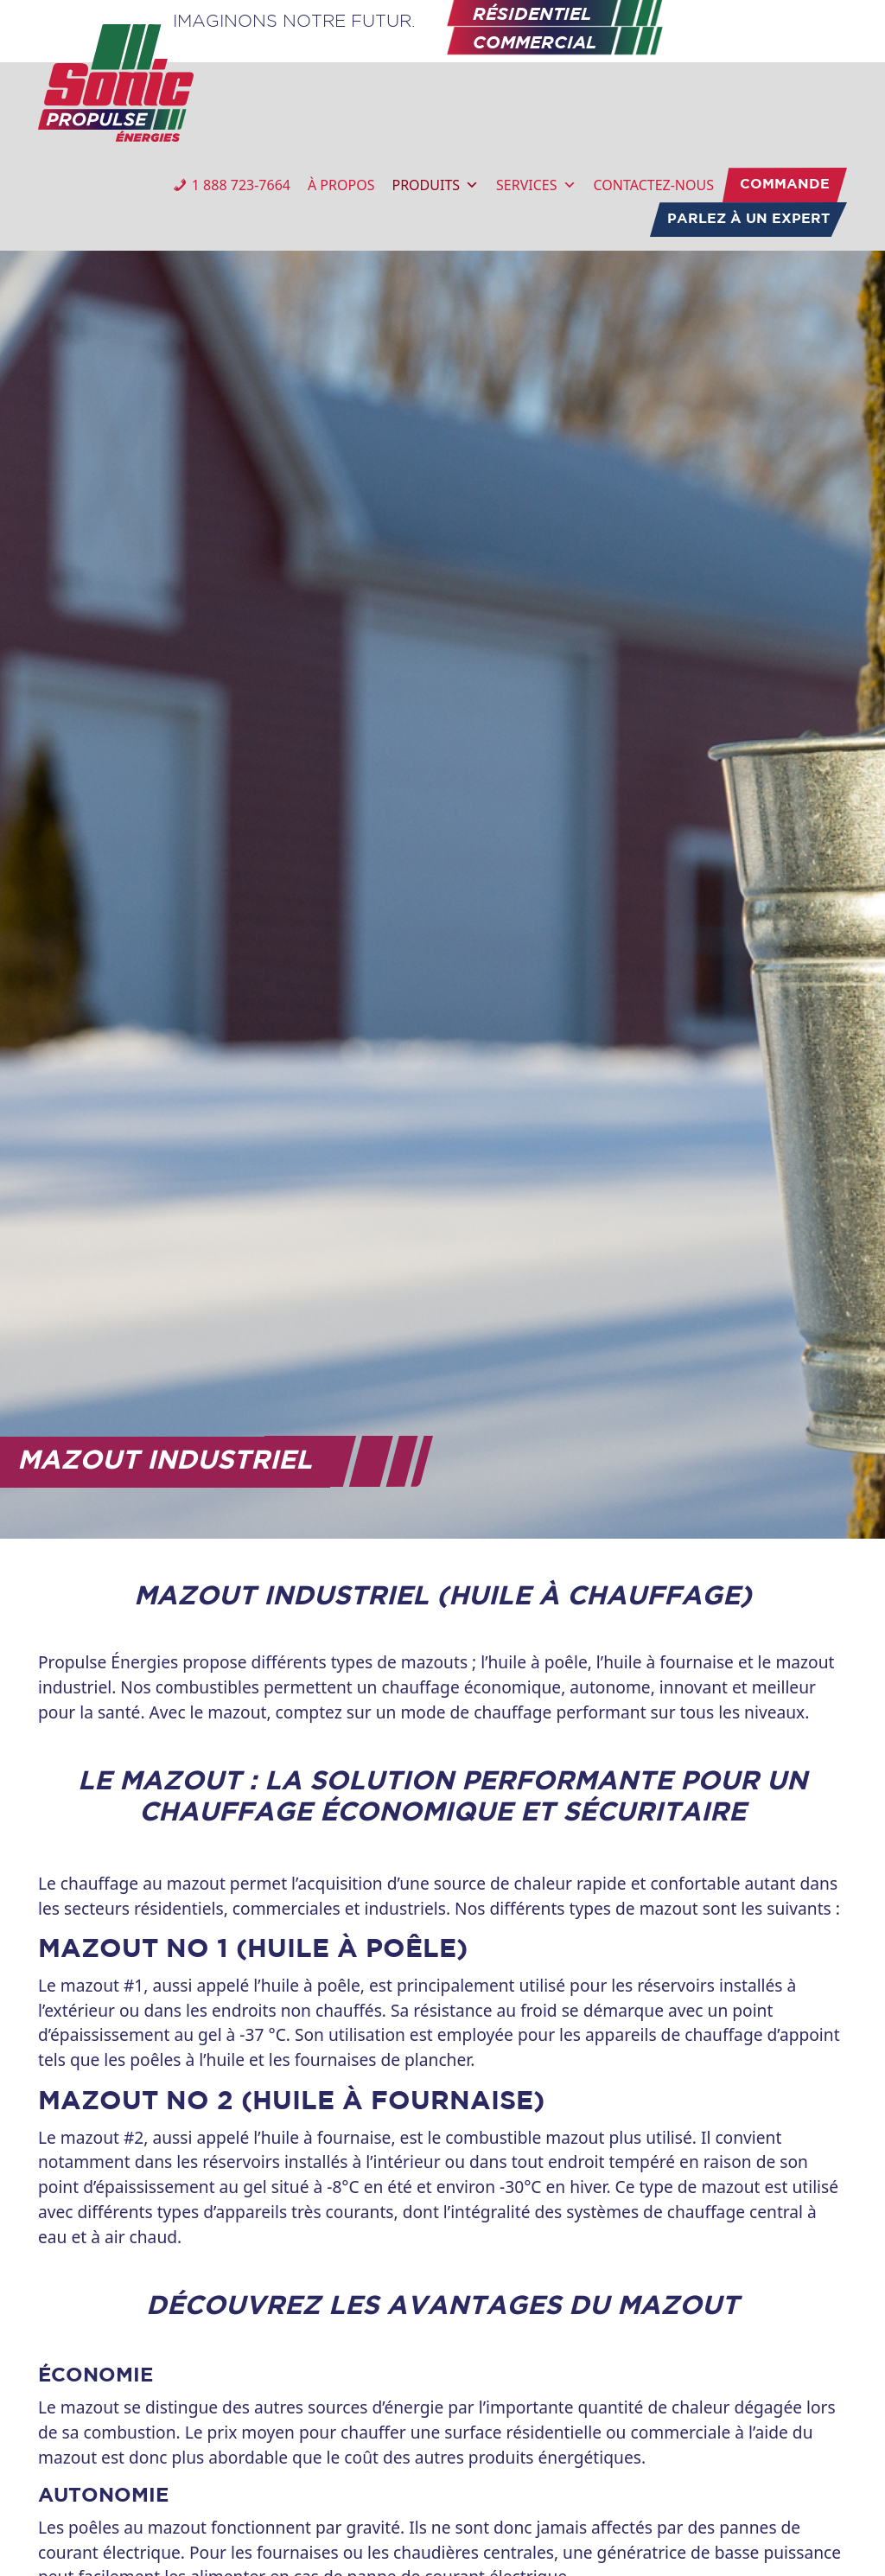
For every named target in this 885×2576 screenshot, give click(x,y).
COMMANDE (785, 184)
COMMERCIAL (535, 43)
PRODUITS (435, 184)
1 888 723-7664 (241, 184)
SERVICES (536, 184)
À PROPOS (341, 184)
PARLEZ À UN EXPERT (748, 219)
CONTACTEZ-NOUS (654, 184)
